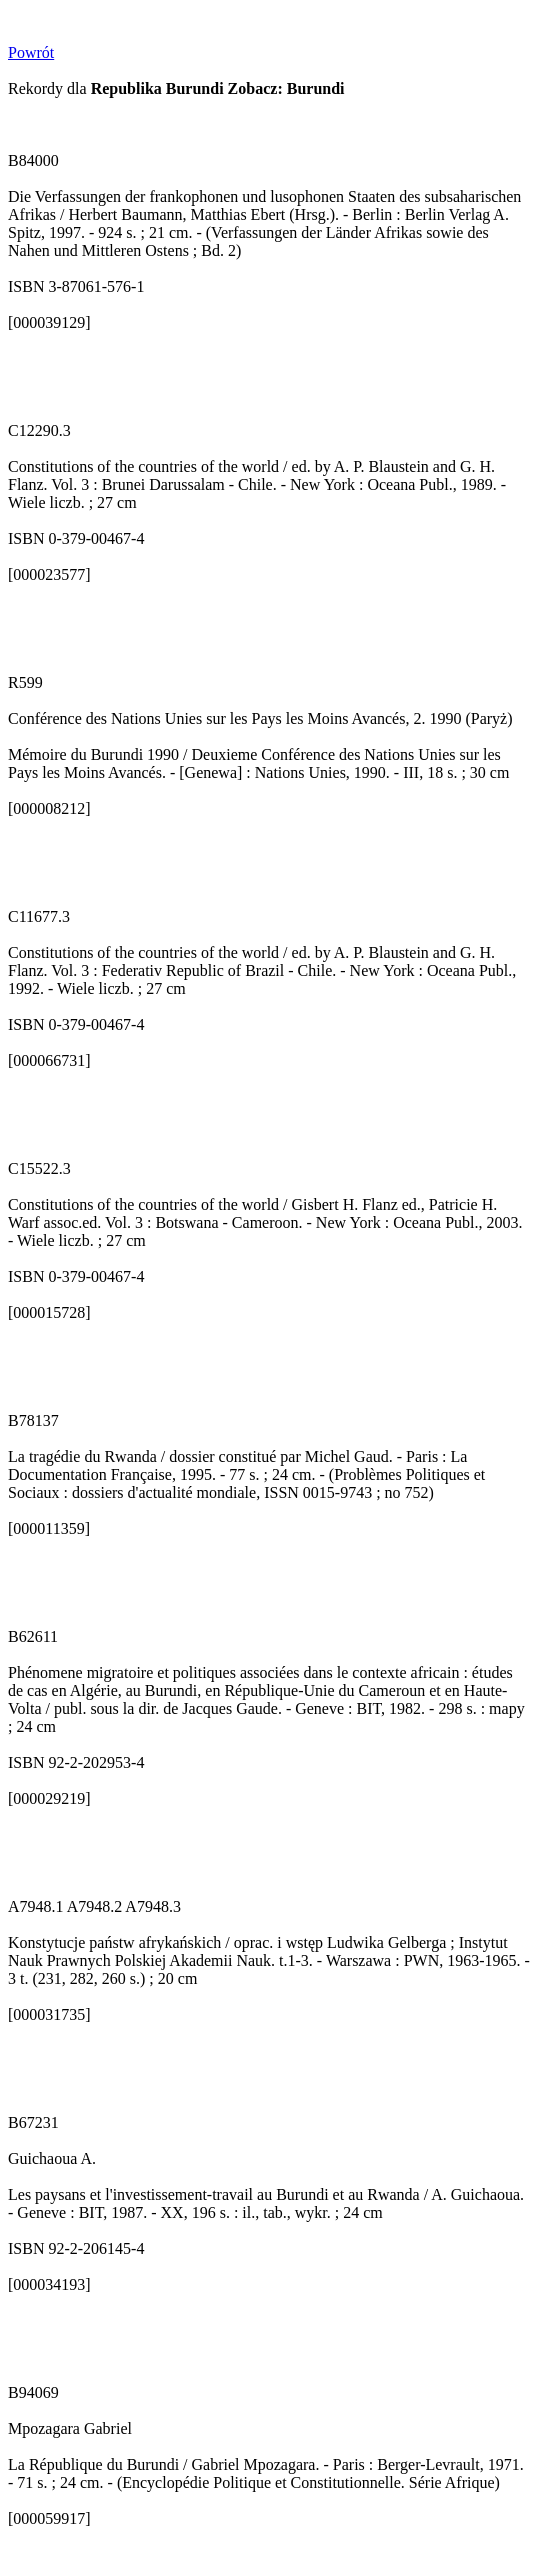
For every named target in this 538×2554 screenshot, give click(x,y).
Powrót (31, 52)
